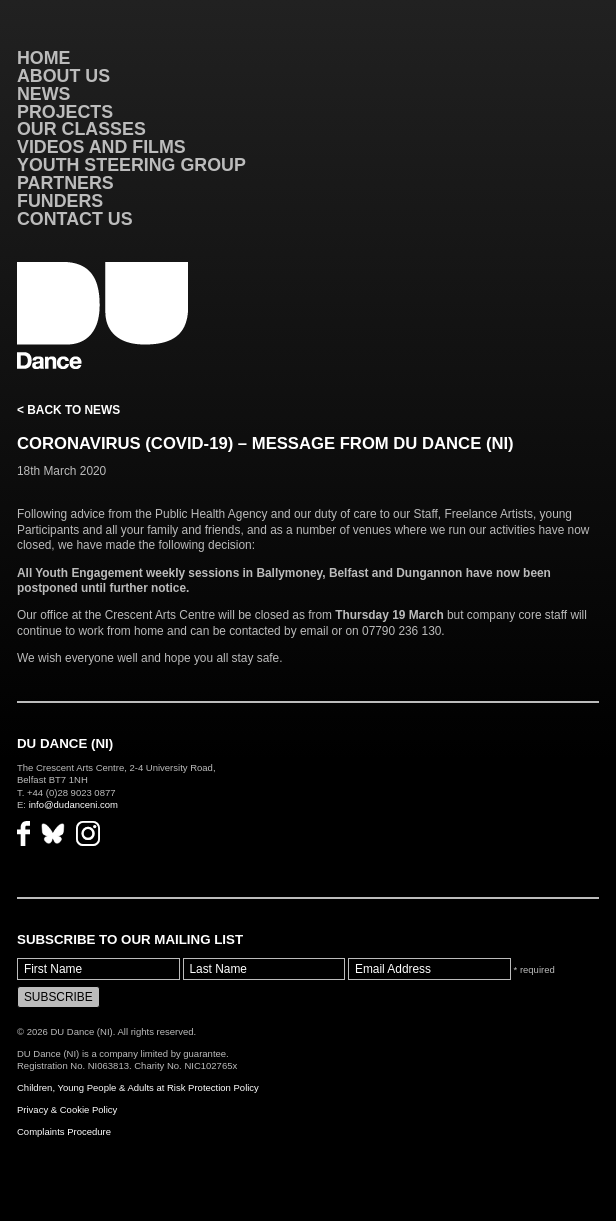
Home (44, 58)
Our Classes (81, 129)
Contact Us (75, 219)
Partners (65, 183)
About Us (63, 76)
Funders (60, 201)
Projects (65, 112)
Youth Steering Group (131, 165)
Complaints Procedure (64, 1131)
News (44, 94)
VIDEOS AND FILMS (101, 147)
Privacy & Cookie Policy (67, 1109)
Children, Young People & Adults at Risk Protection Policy (138, 1087)
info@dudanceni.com (73, 804)
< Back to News (68, 410)
